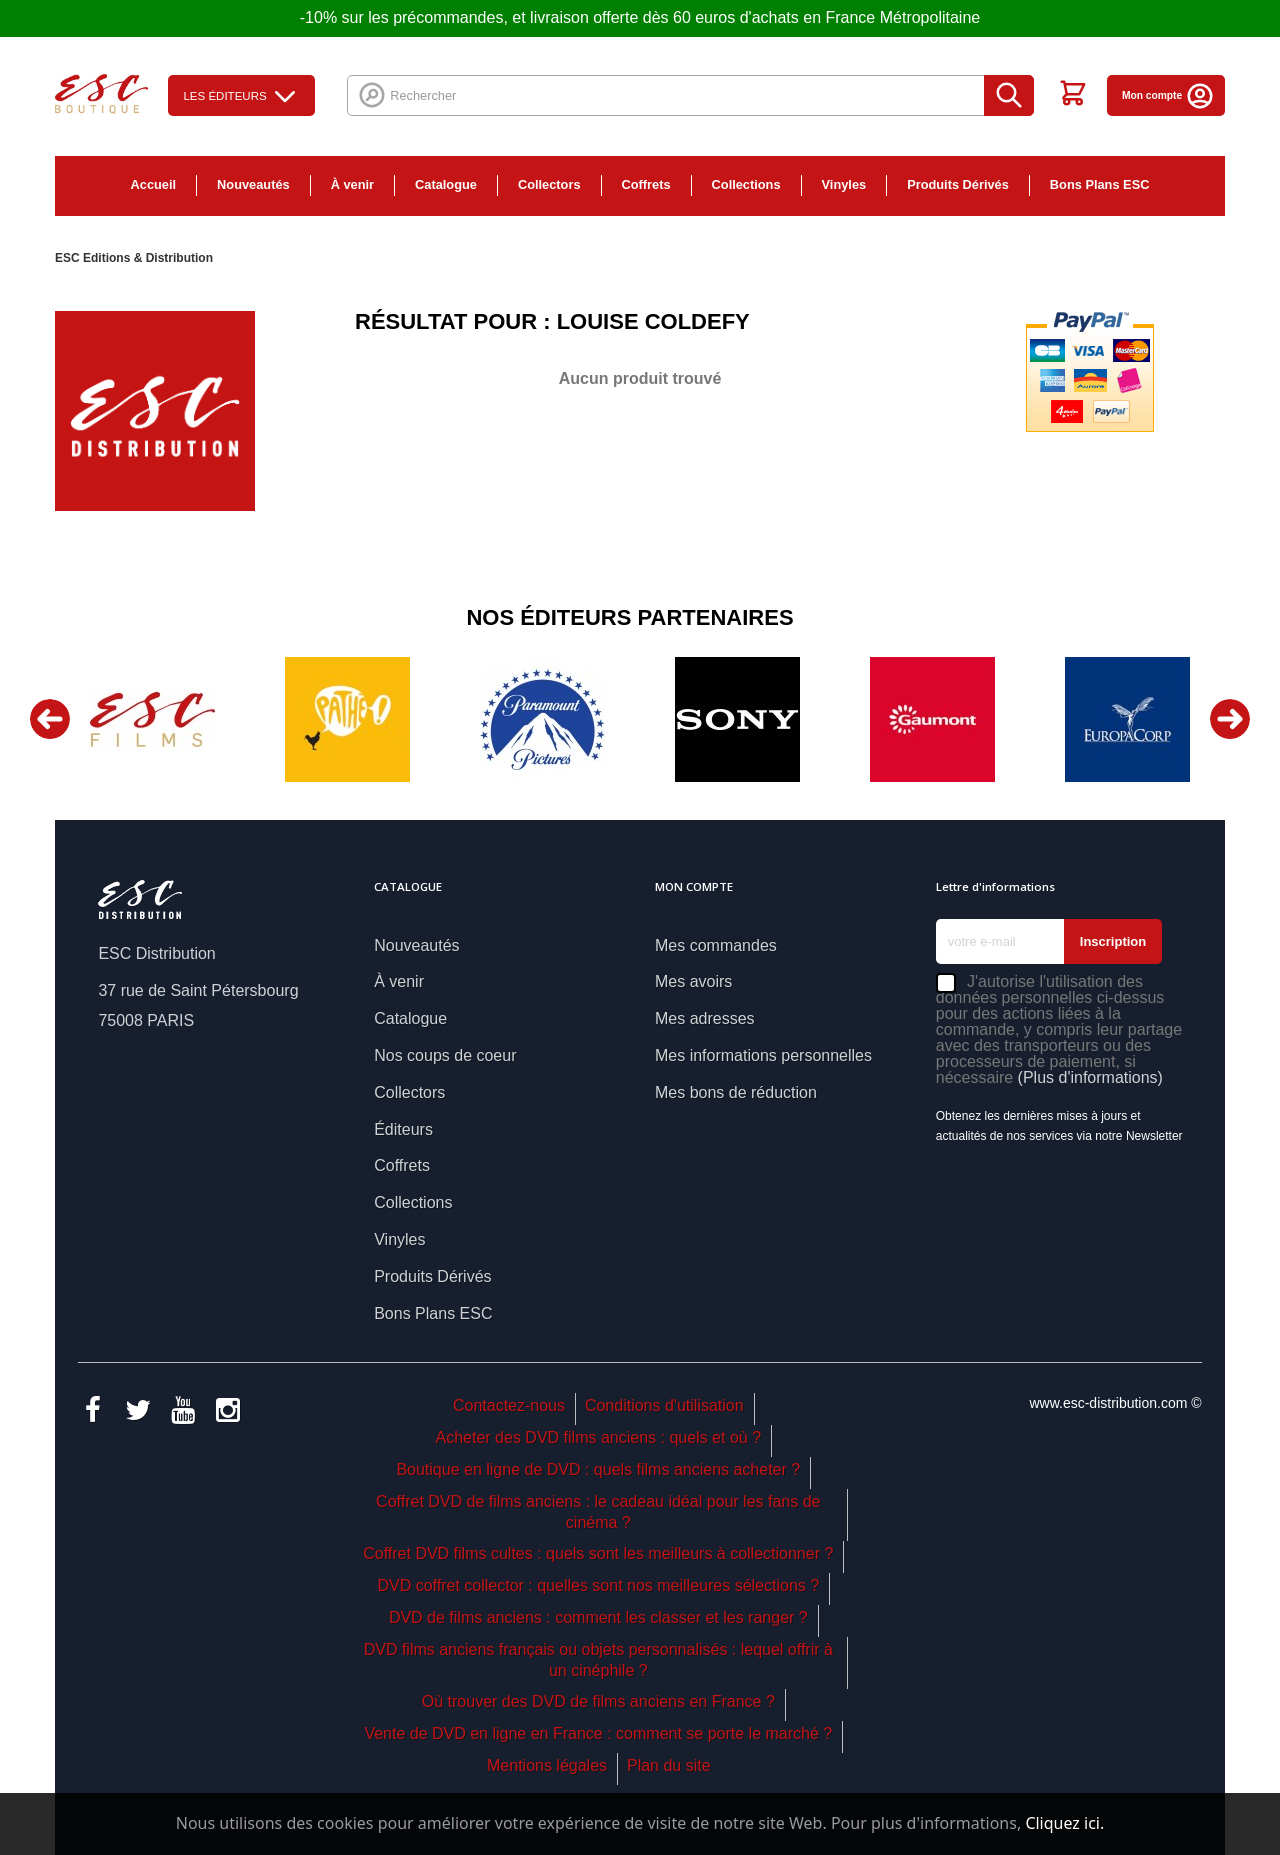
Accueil (154, 184)
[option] (152, 719)
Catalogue (446, 184)
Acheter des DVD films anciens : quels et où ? (599, 1437)
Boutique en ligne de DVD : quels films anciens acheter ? (598, 1469)
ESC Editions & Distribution (134, 258)
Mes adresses (705, 1018)
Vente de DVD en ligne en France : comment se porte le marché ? (598, 1733)
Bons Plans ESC (1100, 184)
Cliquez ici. (1064, 1823)
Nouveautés (253, 184)
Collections (746, 184)
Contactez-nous (509, 1405)
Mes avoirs (693, 981)
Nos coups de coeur (445, 1055)
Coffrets (646, 184)
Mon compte (1168, 95)
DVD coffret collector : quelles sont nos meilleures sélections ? (598, 1585)
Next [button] (1230, 719)
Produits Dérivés (958, 184)
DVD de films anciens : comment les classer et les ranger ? (598, 1617)
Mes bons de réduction (736, 1092)
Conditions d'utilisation (664, 1405)
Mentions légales (547, 1765)
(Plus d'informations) (1090, 1077)
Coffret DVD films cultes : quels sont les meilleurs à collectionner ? (598, 1553)
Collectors (549, 184)
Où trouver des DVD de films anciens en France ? (598, 1701)
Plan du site (669, 1765)
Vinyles (844, 184)
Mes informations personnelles (763, 1055)
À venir (352, 184)
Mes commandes (716, 945)
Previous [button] (50, 719)
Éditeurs (403, 1129)
